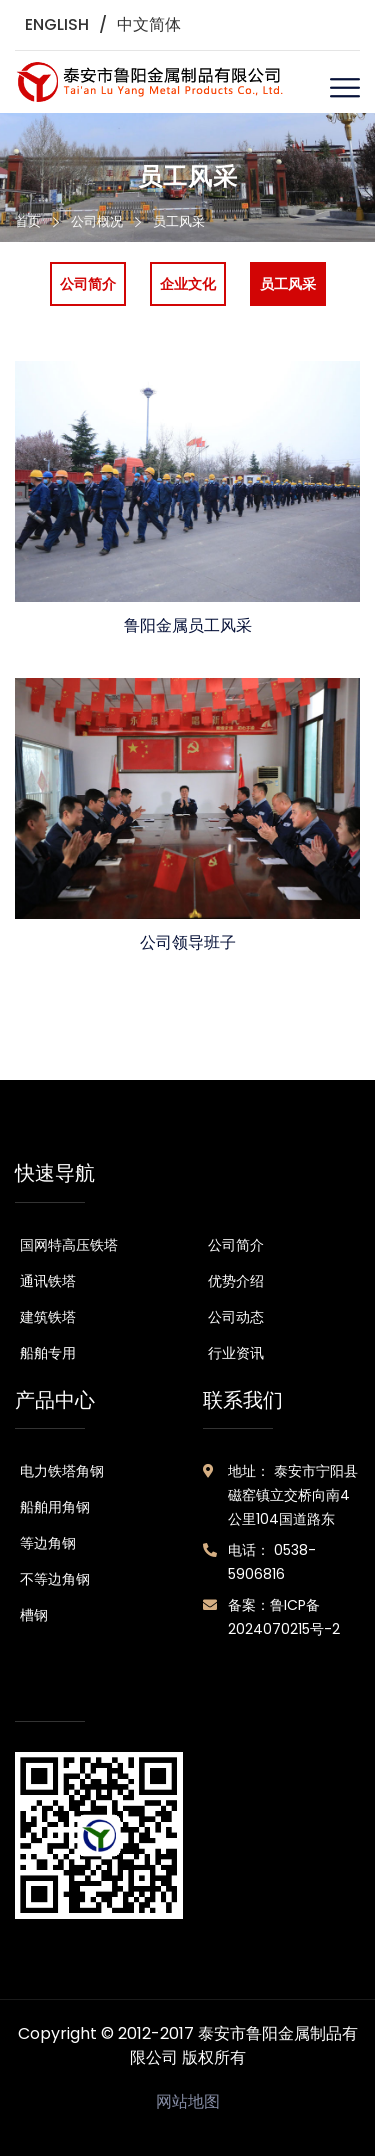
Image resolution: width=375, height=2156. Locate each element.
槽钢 (34, 1615)
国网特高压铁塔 (69, 1245)
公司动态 (236, 1317)
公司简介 (236, 1245)
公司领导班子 (188, 942)
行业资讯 (236, 1353)
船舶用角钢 (55, 1507)
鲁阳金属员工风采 (188, 625)
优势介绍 (236, 1281)
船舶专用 (48, 1353)
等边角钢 (48, 1543)
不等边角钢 (55, 1579)
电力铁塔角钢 (62, 1471)
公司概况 (97, 221)
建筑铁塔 (48, 1317)
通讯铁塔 (48, 1281)
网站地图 (188, 2101)
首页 (28, 221)
